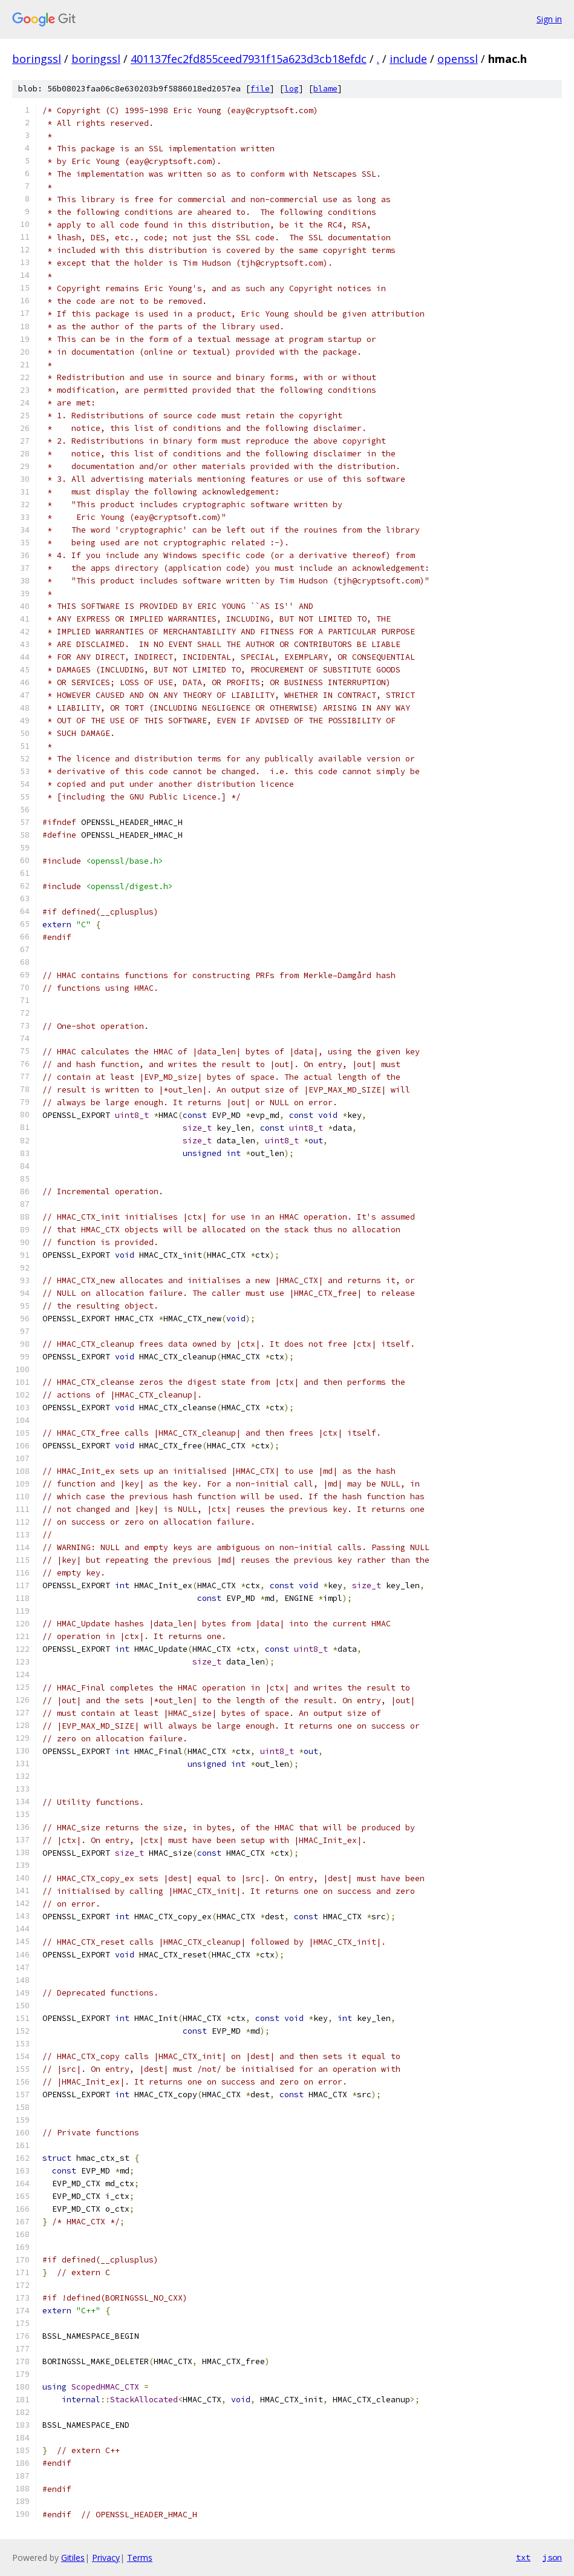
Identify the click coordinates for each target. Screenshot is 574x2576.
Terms (139, 2557)
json (552, 2557)
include (408, 58)
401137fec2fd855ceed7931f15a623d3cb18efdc (249, 58)
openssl (457, 58)
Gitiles (73, 2557)
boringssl (36, 58)
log (291, 89)
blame (325, 89)
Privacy (106, 2557)
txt (523, 2557)
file (260, 89)
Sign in (549, 19)
